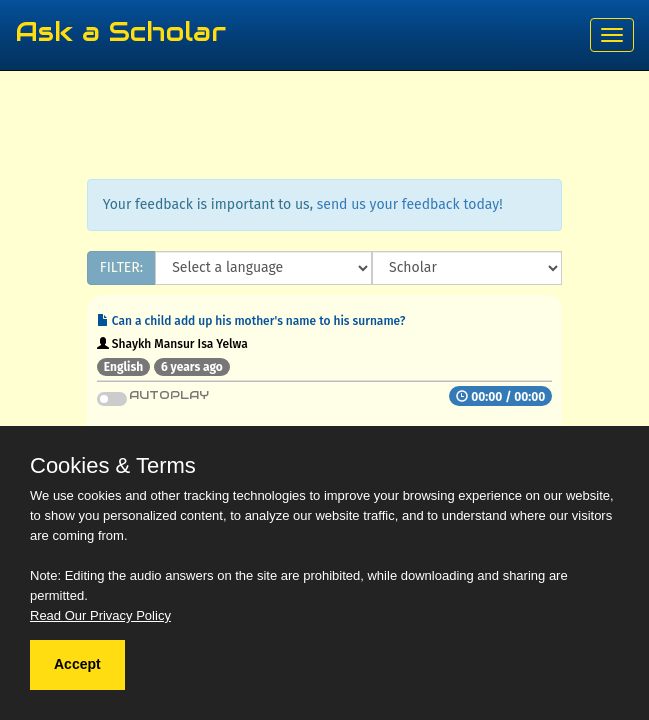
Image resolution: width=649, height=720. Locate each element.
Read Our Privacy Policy (100, 615)
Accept (77, 664)
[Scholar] (467, 268)
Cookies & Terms (113, 466)
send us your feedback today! (410, 204)
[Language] (263, 268)
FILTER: (121, 267)
